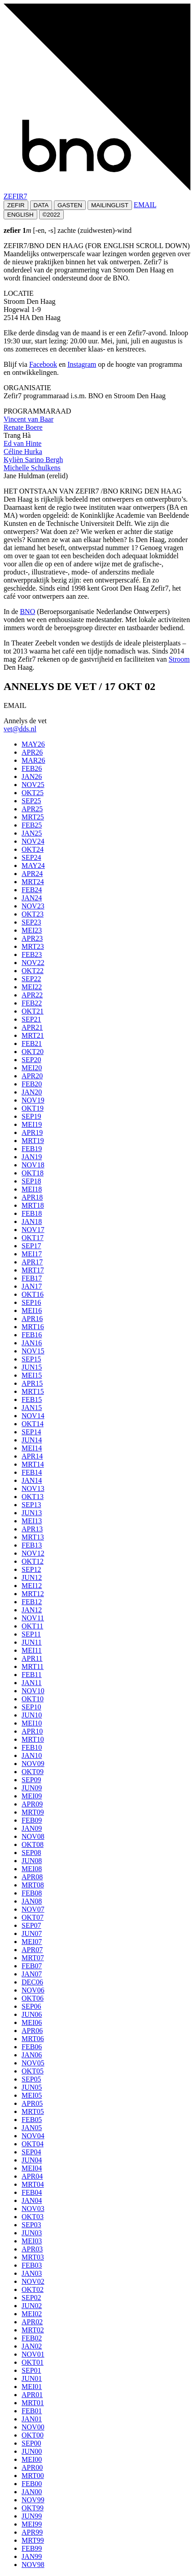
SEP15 (31, 1359)
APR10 (32, 1731)
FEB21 (32, 1043)
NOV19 (33, 1100)
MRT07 (33, 1958)
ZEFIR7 (15, 196)
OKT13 (33, 1496)
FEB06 (32, 2047)
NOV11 (33, 1618)
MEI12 (32, 1585)
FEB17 (32, 1278)
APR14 (32, 1456)
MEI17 (32, 1254)
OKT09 (33, 1771)
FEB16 (32, 1335)
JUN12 (32, 1577)
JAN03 (32, 2273)
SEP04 (31, 2152)
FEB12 (32, 1602)
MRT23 (33, 946)
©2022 (51, 214)
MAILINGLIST (109, 205)
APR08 (32, 1877)
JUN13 (32, 1513)
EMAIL (145, 205)
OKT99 (33, 2508)
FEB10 (32, 1747)
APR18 (32, 1197)
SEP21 (31, 1019)
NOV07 (33, 1909)
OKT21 (33, 1011)
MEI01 (32, 2386)
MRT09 (33, 1812)
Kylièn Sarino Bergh (33, 459)
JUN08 (32, 1860)
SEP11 (31, 1634)
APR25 (32, 809)
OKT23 (33, 914)
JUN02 (32, 2305)
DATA (41, 205)
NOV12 (33, 1553)
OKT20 (33, 1051)
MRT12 (33, 1593)
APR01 (32, 2394)
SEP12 (31, 1569)
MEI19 (32, 1124)
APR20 (32, 1076)
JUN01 (32, 2378)
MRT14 (33, 1464)
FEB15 (32, 1399)
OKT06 (33, 1998)
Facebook (43, 364)
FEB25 (32, 825)
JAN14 (32, 1480)
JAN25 (32, 833)
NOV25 (33, 784)
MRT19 (33, 1140)
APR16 (32, 1318)
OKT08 (33, 1844)
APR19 (32, 1132)
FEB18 (32, 1213)
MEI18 (32, 1189)
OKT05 (33, 2071)
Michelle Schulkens (32, 468)
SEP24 (31, 857)
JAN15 (32, 1407)
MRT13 (33, 1537)
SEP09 (31, 1780)
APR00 (32, 2467)
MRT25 (33, 817)
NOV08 (33, 1836)
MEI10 (32, 1723)
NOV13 (33, 1488)
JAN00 (32, 2492)
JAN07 (32, 1974)
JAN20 (32, 1092)
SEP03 (31, 2225)
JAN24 (32, 898)
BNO (27, 611)
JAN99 (32, 2556)
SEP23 (31, 922)
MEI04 (32, 2168)
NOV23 (33, 906)
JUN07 (32, 1933)
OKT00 (33, 2435)
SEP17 (31, 1246)
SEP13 (31, 1504)
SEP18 (31, 1181)
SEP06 (31, 2006)
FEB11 (32, 1674)
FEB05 (32, 2119)
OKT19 (33, 1108)
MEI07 (32, 1941)
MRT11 (33, 1666)
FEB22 (32, 1003)
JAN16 (32, 1343)
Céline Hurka (23, 451)
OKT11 (32, 1626)
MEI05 (32, 2095)
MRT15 (33, 1391)
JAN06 (32, 2055)
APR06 (32, 2030)
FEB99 (32, 2548)
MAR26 (33, 760)
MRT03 (33, 2257)
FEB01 (32, 2411)
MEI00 (32, 2459)
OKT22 (33, 970)
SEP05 (31, 2079)
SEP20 (31, 1059)
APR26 (32, 752)
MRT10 (33, 1739)
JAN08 (32, 1901)
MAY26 (33, 744)
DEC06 (32, 1982)
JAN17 (32, 1286)
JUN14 (32, 1440)
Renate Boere (23, 427)
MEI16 (32, 1310)
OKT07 (33, 1917)
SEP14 (31, 1432)
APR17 (32, 1262)
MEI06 (32, 2022)
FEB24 (32, 890)
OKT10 (33, 1699)
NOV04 (33, 2136)
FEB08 (32, 1893)
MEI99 (32, 2524)
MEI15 (32, 1375)
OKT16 (33, 1294)
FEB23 (32, 954)
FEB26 (32, 768)
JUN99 (32, 2516)
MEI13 (32, 1521)
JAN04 (32, 2200)
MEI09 (32, 1796)
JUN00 (32, 2451)
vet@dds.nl (20, 729)
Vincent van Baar (28, 419)
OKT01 (33, 2362)
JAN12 (32, 1610)
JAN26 (32, 776)
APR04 (32, 2176)
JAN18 (32, 1221)
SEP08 (31, 1852)
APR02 (32, 2322)
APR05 (32, 2103)
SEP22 (31, 979)
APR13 (32, 1529)
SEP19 (31, 1116)
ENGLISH (20, 214)
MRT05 (33, 2111)
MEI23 (32, 930)
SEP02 (31, 2297)
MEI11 (32, 1650)
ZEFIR (16, 205)
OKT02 (33, 2289)
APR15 (32, 1383)
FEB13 (32, 1545)
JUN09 (32, 1788)
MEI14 (32, 1448)
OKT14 (33, 1424)
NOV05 (33, 2063)
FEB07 (32, 1966)
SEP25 (31, 801)
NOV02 (33, 2281)
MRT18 (33, 1205)
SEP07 (31, 1925)
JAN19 (32, 1157)
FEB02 (32, 2338)
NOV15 (33, 1351)
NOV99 (33, 2500)
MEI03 (32, 2241)
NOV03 (33, 2208)
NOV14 (33, 1415)
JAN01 (32, 2419)
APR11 (32, 1658)
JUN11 (32, 1642)
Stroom (179, 659)
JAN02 (32, 2346)
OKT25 (33, 792)
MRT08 (33, 1885)
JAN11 (32, 1682)
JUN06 (32, 2014)
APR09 (32, 1804)
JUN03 (32, 2233)
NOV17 (33, 1229)
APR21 (32, 1027)
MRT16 (33, 1326)
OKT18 (33, 1173)
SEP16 (31, 1302)
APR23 (32, 938)
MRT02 (33, 2330)
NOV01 (33, 2354)
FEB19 (32, 1148)
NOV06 (33, 1990)
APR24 (32, 873)
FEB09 (32, 1820)
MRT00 (33, 2475)
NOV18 (33, 1165)
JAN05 (32, 2127)
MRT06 (33, 2038)
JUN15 (32, 1367)
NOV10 (33, 1691)
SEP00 (31, 2443)
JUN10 (32, 1715)
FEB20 (32, 1084)
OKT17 (33, 1237)
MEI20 (32, 1068)
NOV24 (33, 841)
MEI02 (32, 2314)
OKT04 (33, 2144)
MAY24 (33, 865)
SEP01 (31, 2370)
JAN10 (32, 1755)
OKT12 (33, 1561)
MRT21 (33, 1035)
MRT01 (33, 2403)
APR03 (32, 2249)
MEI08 (32, 1869)
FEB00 (32, 2483)
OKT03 (33, 2216)
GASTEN (69, 205)
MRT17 (33, 1270)
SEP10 (31, 1707)
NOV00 (33, 2427)
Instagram (81, 364)
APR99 (32, 2532)
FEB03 (32, 2265)
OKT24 (33, 849)
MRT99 (33, 2540)
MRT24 (33, 881)
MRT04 (33, 2184)
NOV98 (33, 2564)
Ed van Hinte (22, 443)
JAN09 (32, 1828)
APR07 (32, 1949)
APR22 (32, 995)
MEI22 (32, 987)
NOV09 (33, 1763)
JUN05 (32, 2087)
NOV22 (33, 962)
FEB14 (32, 1472)
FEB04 (32, 2192)
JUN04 (32, 2160)
